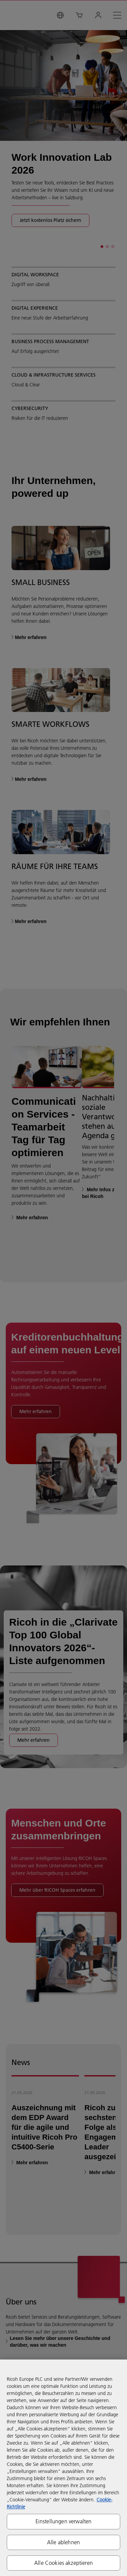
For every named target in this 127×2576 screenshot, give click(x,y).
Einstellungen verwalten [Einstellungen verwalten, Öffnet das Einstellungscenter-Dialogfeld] (64, 2521)
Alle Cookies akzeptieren (63, 2562)
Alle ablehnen (63, 2542)
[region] (63, 2468)
